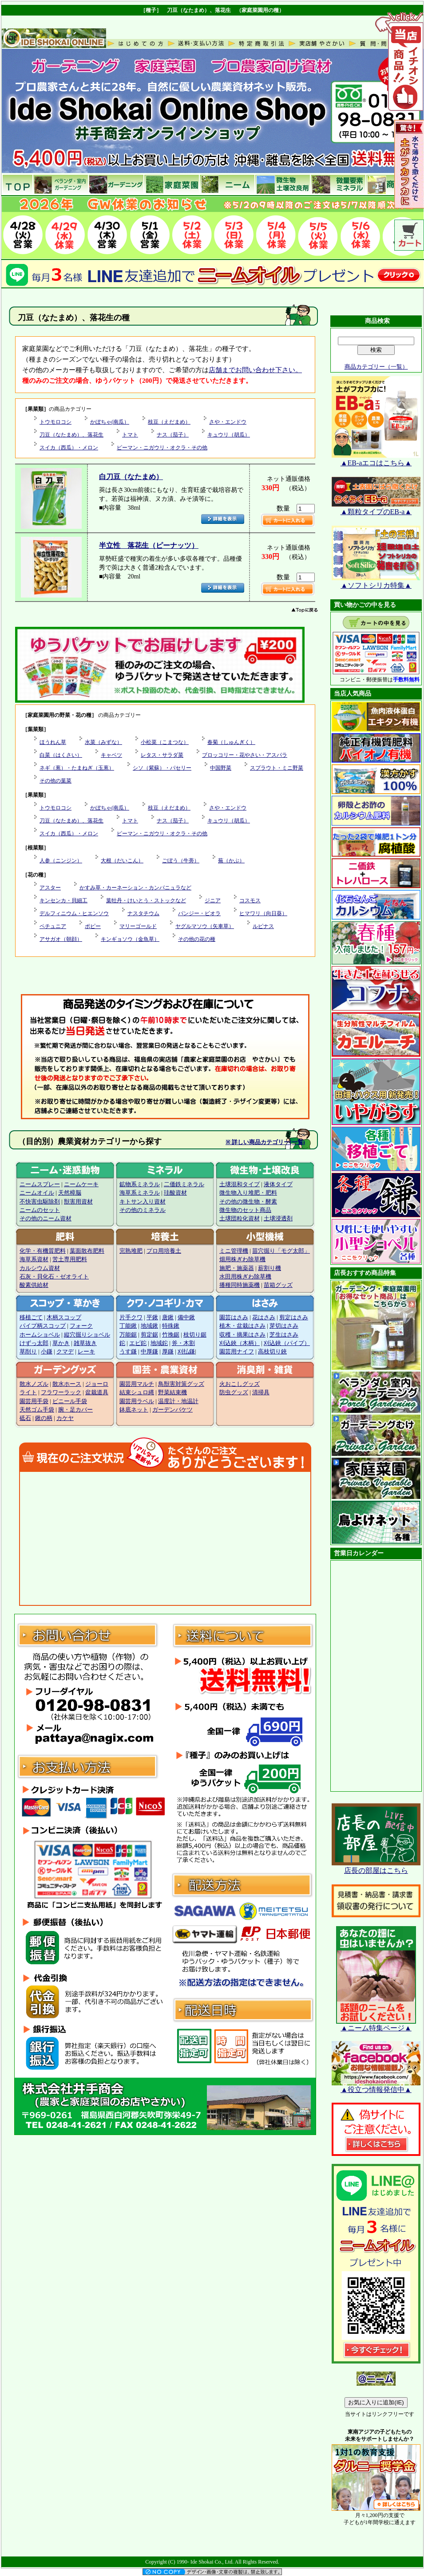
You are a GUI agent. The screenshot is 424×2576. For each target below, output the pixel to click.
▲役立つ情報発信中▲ (376, 2086)
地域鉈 (159, 1343)
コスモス (250, 900)
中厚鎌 (149, 1352)
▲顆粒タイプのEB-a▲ (376, 508)
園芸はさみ (233, 1317)
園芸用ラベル (136, 1401)
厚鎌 (168, 1352)
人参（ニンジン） (61, 860)
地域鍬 (149, 1326)
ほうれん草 (53, 742)
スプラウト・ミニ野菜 (276, 768)
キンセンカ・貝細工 (63, 900)
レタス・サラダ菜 (162, 755)
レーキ (86, 1352)
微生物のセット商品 (245, 1210)
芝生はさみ (283, 1335)
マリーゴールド (138, 926)
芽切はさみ (283, 1326)
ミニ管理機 (233, 1251)
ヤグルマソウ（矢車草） (204, 926)
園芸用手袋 (34, 1401)
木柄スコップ (64, 1317)
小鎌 (46, 1352)
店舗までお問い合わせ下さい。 (255, 370)
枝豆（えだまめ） (169, 422)
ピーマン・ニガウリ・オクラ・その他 (162, 447)
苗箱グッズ (278, 1285)
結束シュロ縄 (136, 1392)
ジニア (213, 900)
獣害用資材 (78, 1202)
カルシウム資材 (40, 1268)
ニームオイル (37, 1193)
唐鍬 (168, 1317)
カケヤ (65, 1418)
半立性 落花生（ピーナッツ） (148, 545)
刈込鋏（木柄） (239, 1343)
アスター (50, 888)
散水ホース (66, 1384)
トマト (130, 435)
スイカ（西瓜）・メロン (69, 447)
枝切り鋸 (194, 1335)
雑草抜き (85, 1343)
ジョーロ (96, 1384)
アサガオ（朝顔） (61, 939)
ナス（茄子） (173, 435)
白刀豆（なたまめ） (131, 476)
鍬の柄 (43, 1418)
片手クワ (131, 1317)
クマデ (65, 1352)
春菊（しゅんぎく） (231, 742)
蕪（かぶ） (231, 860)
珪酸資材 (175, 1193)
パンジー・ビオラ (199, 913)
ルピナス (263, 926)
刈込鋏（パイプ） (287, 1343)
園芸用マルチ (136, 1384)
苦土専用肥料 (69, 1259)
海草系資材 (34, 1259)
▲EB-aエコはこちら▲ (376, 459)
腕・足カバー (75, 1410)
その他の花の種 (196, 939)
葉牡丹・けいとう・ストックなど (146, 900)
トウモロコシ (55, 422)
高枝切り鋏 (272, 1352)
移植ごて (31, 1317)
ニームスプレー (40, 1184)
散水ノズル (34, 1384)
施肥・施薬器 (236, 1268)
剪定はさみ (293, 1317)
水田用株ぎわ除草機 (245, 1277)
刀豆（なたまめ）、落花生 (71, 435)
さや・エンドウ (227, 422)
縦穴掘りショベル (87, 1335)
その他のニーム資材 (45, 1218)
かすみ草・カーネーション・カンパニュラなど (135, 888)
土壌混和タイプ (239, 1184)
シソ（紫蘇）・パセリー (162, 768)
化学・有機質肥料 (43, 1251)
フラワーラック (61, 1392)
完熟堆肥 (131, 1251)
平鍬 (152, 1317)
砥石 (25, 1418)
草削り (28, 1352)
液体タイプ (278, 1184)
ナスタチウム (143, 913)
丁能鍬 (128, 1326)
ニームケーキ (81, 1184)
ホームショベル (40, 1335)
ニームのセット (40, 1210)
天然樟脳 (69, 1193)
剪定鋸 (149, 1335)
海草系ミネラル (139, 1193)
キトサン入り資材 (142, 1202)
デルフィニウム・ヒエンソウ (74, 913)
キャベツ (111, 755)
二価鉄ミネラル (184, 1184)
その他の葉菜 (55, 781)
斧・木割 (183, 1343)
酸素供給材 (34, 1285)
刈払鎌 (186, 1352)
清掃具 (260, 1392)
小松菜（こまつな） (165, 742)
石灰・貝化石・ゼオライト (54, 1277)
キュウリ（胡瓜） (228, 435)
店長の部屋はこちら (376, 1867)
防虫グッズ (233, 1392)
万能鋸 (128, 1335)
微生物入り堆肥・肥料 (248, 1193)
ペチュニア (53, 926)
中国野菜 (220, 768)
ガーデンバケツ (172, 1410)
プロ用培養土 (164, 1251)
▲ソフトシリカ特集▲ (376, 582)
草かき (61, 1343)
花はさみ (263, 1317)
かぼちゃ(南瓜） (109, 422)
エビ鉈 (138, 1343)
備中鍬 (186, 1317)
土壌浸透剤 (278, 1218)
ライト (28, 1392)
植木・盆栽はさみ (242, 1326)
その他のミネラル (142, 1210)
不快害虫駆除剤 (40, 1202)
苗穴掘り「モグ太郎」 (281, 1251)
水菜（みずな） (103, 742)
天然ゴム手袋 (37, 1410)
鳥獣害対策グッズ (181, 1384)
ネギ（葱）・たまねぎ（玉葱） (77, 768)
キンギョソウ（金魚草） (130, 939)
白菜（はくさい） (61, 755)
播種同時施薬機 (239, 1285)
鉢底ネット (133, 1410)
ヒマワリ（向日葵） (263, 913)
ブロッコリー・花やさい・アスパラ (244, 755)
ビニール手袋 (69, 1401)
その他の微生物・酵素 (248, 1202)
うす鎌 (128, 1352)
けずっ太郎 (34, 1343)
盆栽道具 (96, 1392)
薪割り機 (269, 1268)
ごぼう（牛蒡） (180, 860)
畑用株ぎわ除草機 (242, 1259)
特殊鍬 (170, 1326)
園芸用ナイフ (236, 1352)
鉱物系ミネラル (139, 1184)
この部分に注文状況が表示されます (165, 1538)
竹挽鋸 (170, 1335)
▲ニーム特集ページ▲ (376, 2025)
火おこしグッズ (239, 1384)
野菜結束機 (172, 1392)
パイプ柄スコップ (43, 1326)
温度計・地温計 (178, 1401)
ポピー (93, 926)
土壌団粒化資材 (239, 1218)
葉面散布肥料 (87, 1251)
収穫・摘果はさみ (242, 1335)
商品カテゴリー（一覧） (376, 366)
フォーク (81, 1326)
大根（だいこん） (122, 860)
